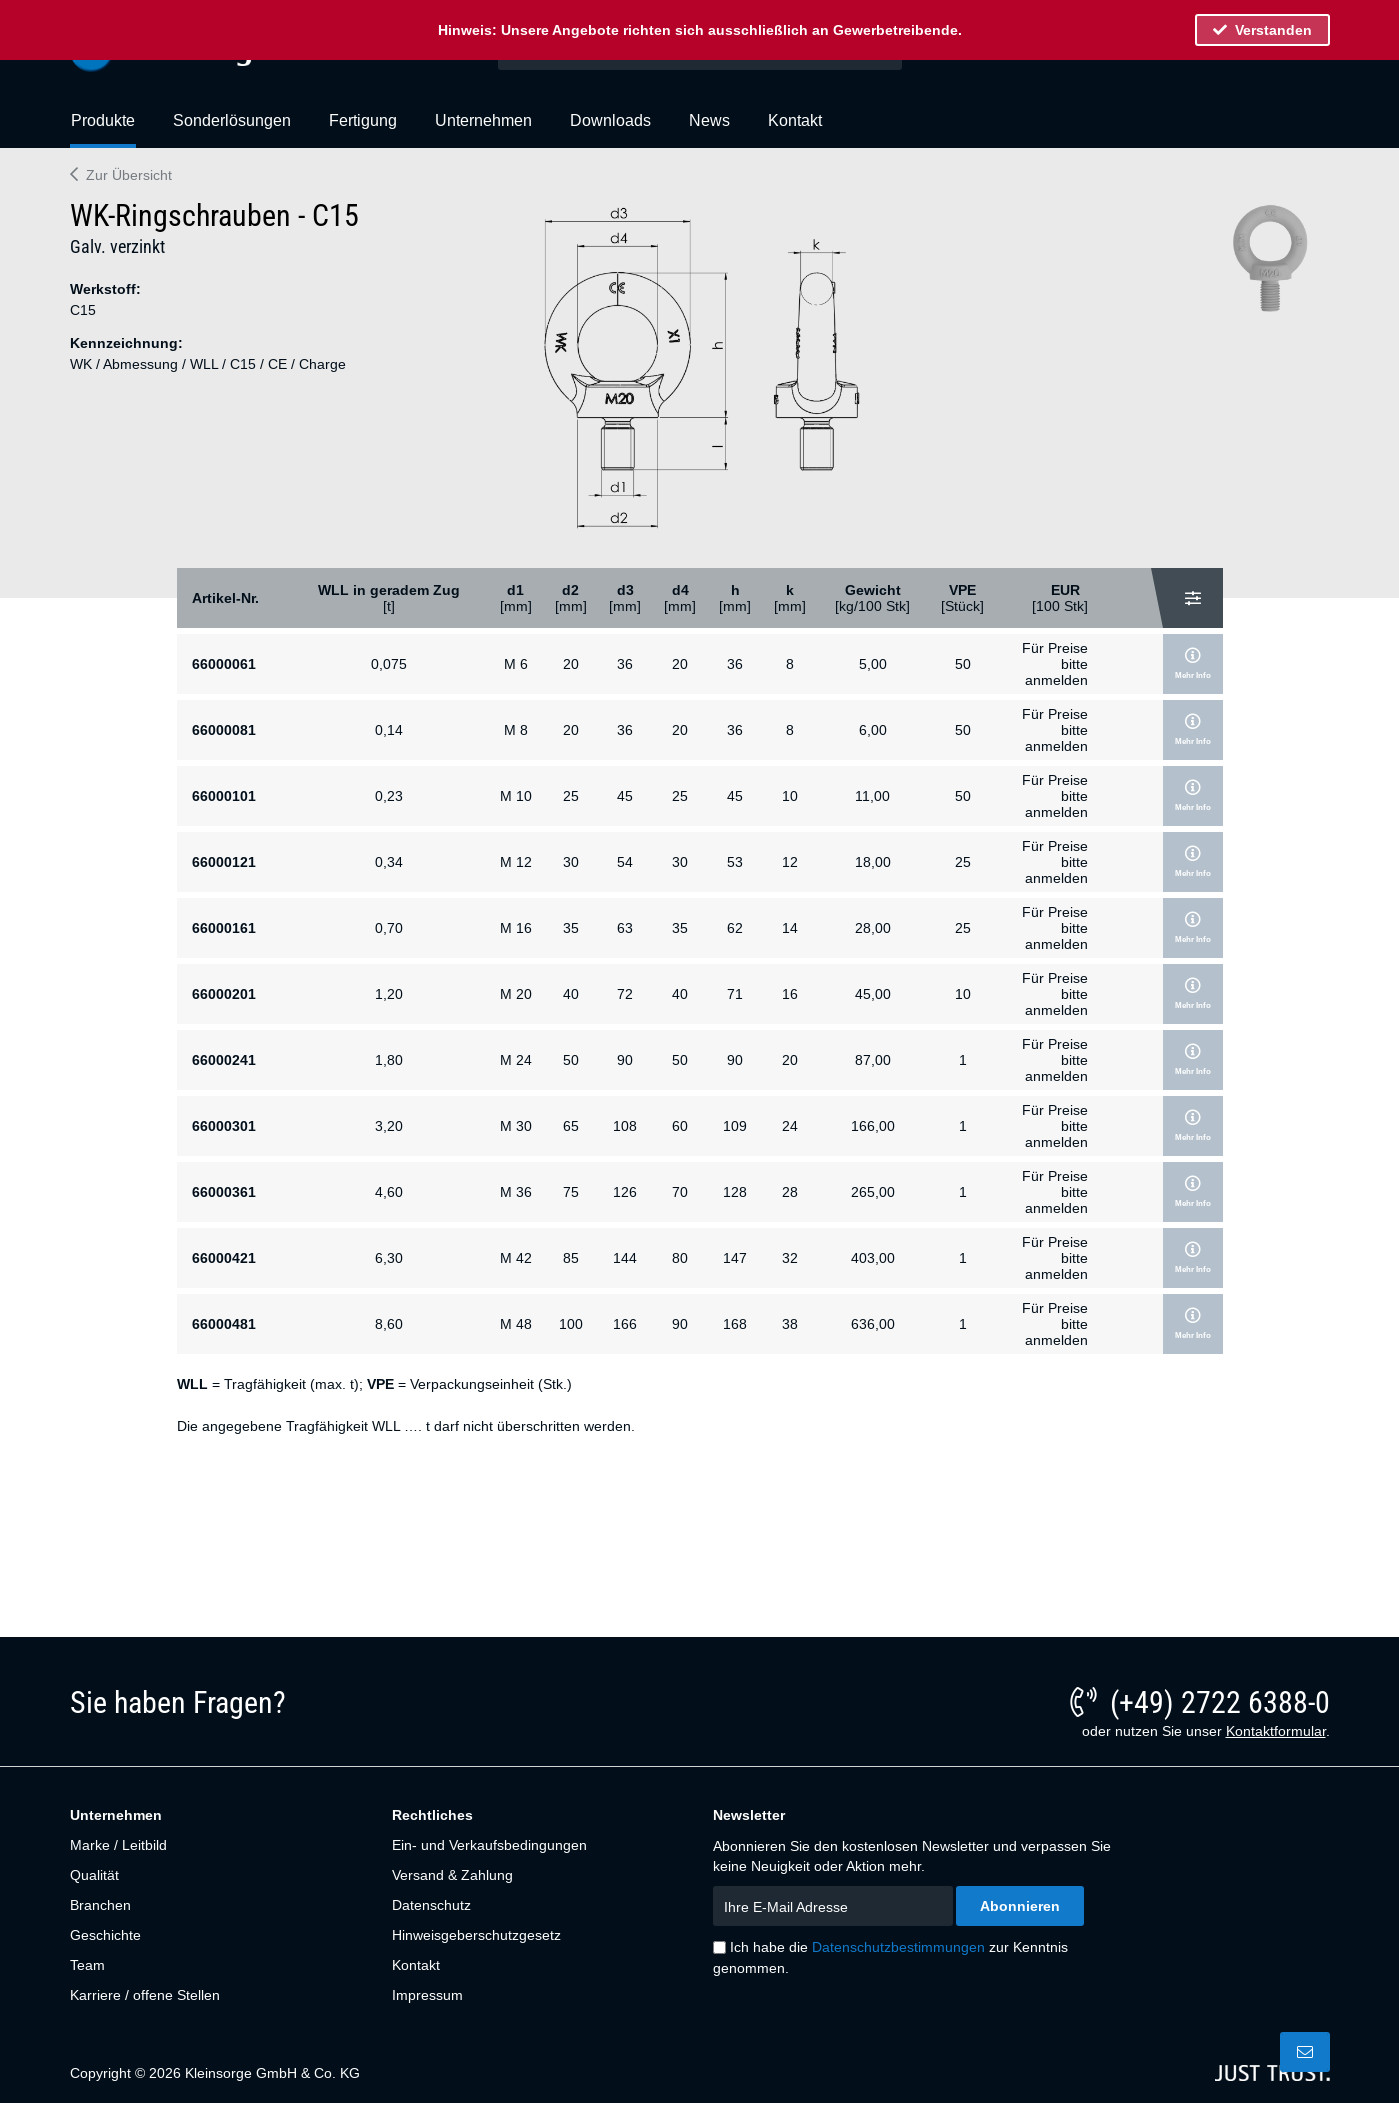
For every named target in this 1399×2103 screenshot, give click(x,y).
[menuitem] (103, 129)
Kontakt (416, 1965)
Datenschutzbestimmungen (898, 1947)
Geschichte (105, 1935)
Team (87, 1965)
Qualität (94, 1875)
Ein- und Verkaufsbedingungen (489, 1845)
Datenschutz (431, 1905)
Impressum (427, 1995)
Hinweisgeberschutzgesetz (476, 1935)
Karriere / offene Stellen (145, 1995)
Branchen (100, 1905)
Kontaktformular (1276, 1731)
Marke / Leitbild (118, 1845)
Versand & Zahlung (452, 1875)
